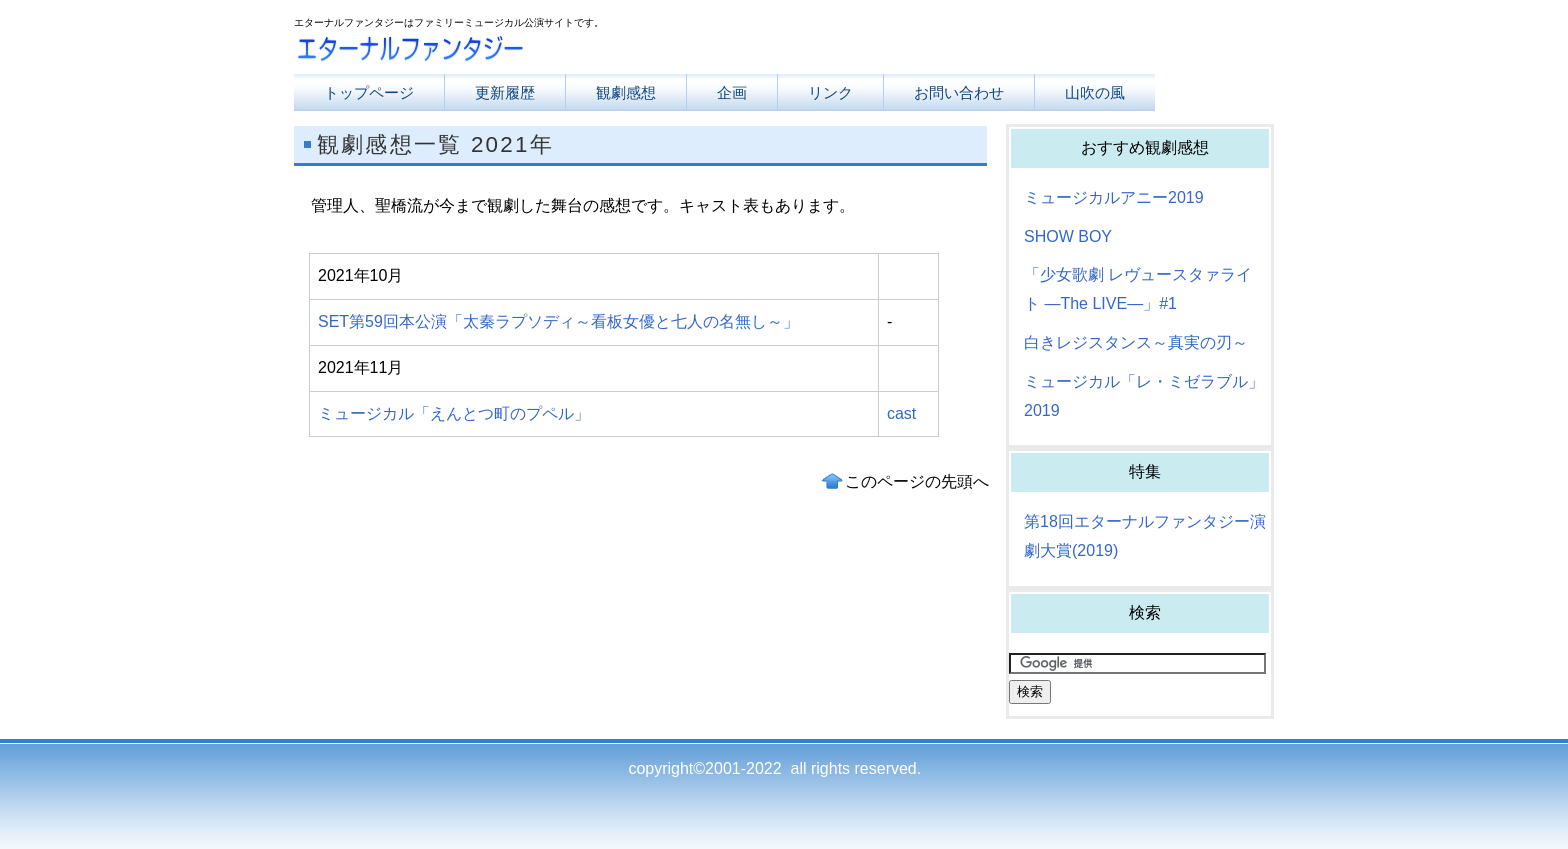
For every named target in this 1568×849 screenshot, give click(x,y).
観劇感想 (626, 92)
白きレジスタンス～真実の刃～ (1136, 342)
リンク (830, 92)
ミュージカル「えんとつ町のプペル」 (454, 413)
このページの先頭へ (917, 481)
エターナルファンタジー (494, 52)
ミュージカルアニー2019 (1114, 197)
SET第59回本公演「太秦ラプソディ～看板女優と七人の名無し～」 (558, 321)
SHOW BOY (1068, 236)
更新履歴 (505, 92)
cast (901, 413)
